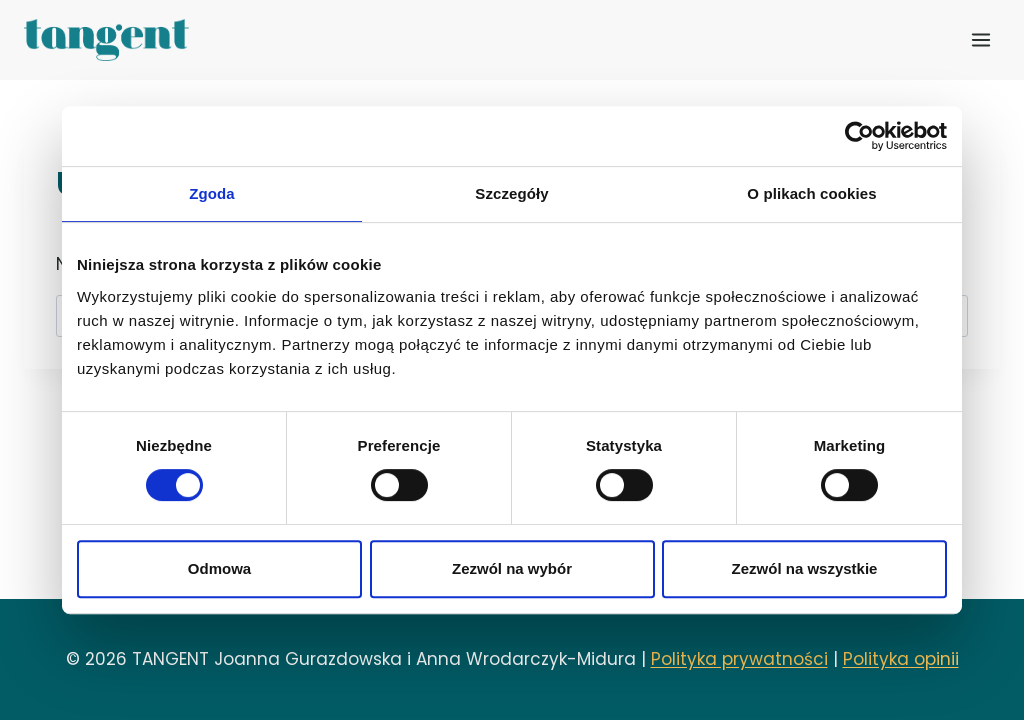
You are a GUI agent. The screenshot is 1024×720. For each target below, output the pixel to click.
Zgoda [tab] (212, 193)
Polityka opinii (901, 659)
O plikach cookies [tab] (811, 193)
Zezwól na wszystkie (805, 568)
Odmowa (219, 568)
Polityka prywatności (739, 659)
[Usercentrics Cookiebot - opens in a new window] (859, 136)
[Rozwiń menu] (980, 39)
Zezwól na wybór (512, 568)
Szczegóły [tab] (511, 193)
